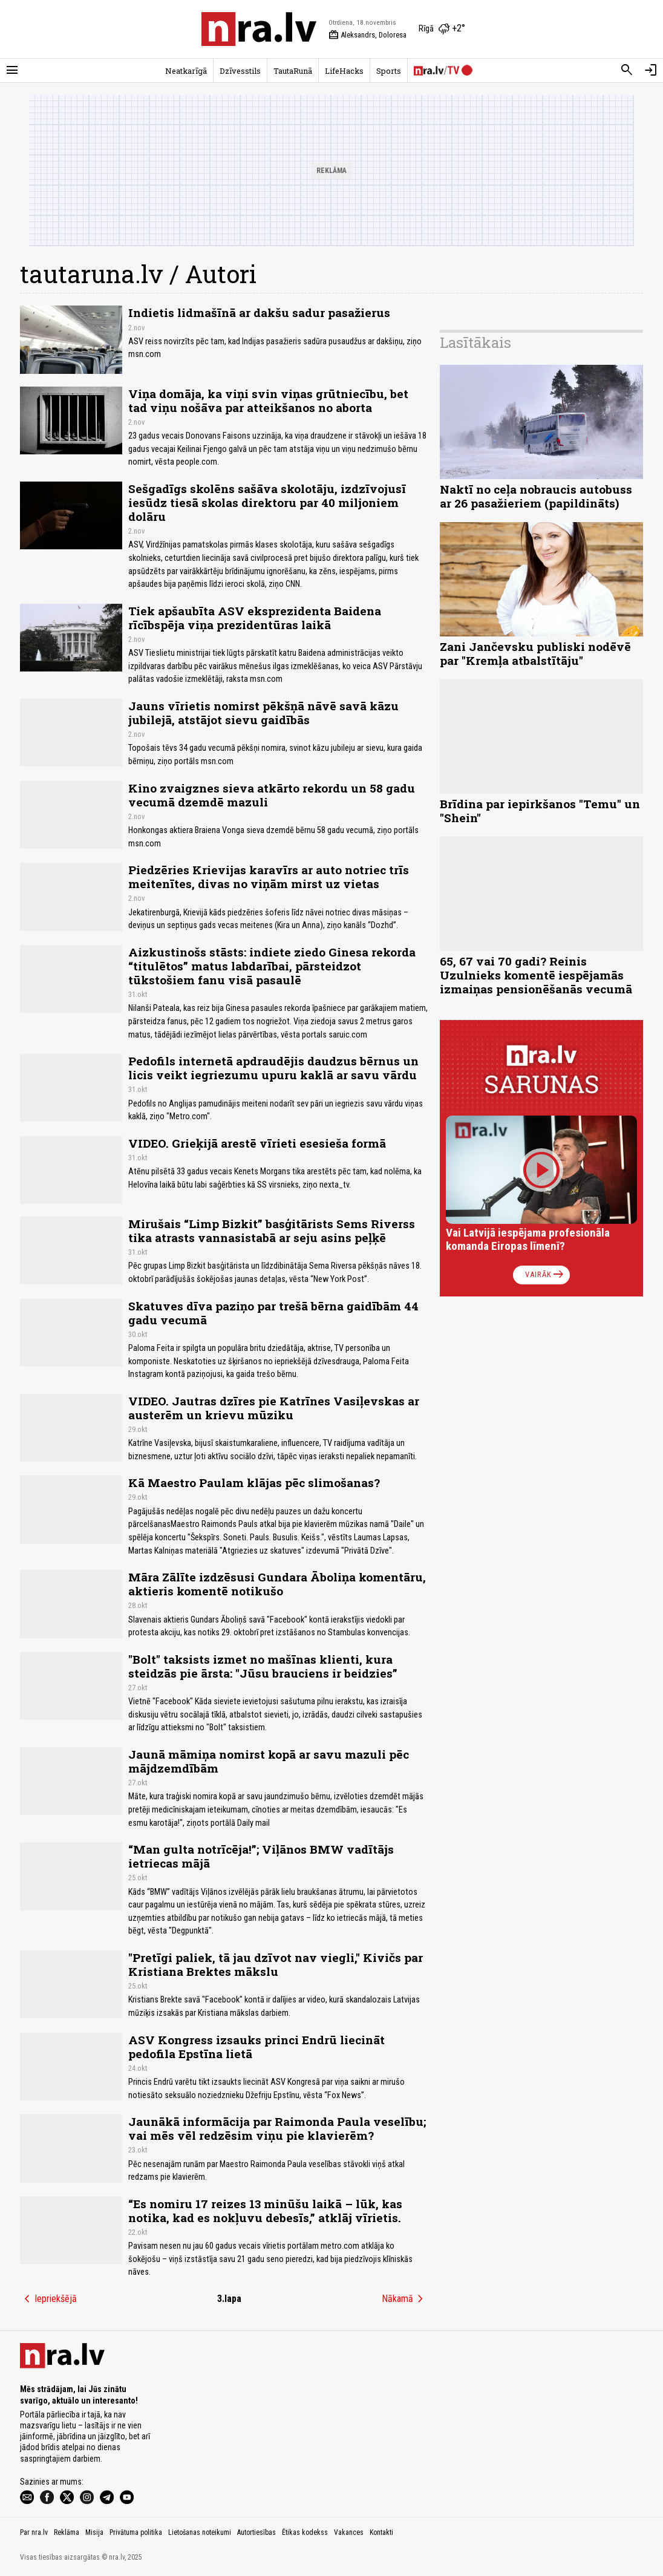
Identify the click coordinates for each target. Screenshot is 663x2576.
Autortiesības (256, 2532)
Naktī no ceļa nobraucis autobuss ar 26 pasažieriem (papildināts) (536, 496)
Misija (94, 2532)
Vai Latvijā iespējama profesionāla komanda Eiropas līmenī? (528, 1239)
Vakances (349, 2532)
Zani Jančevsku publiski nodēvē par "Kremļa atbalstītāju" (535, 653)
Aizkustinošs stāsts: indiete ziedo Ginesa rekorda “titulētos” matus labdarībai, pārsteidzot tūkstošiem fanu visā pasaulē (272, 965)
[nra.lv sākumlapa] (258, 29)
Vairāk (545, 1274)
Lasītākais (475, 342)
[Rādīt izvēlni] (12, 70)
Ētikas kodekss (305, 2532)
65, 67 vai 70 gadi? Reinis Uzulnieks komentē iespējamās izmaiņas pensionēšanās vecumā (536, 974)
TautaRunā (292, 71)
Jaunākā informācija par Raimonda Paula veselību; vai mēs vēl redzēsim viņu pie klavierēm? (277, 2128)
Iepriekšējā (48, 2299)
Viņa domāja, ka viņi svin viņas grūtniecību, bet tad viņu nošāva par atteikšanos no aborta (268, 400)
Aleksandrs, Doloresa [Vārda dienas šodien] (367, 35)
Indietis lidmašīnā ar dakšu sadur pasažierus (259, 312)
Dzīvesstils (240, 71)
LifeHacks (344, 71)
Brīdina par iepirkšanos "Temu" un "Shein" (540, 810)
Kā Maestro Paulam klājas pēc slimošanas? (254, 1482)
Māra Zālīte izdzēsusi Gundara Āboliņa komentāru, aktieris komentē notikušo (277, 1583)
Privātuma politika (135, 2532)
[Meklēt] (627, 70)
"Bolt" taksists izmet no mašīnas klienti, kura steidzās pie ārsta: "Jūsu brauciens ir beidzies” (262, 1666)
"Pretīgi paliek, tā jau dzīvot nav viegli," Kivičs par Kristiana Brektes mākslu (275, 1964)
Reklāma (66, 2532)
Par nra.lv (34, 2532)
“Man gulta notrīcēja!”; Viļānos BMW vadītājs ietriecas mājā (261, 1856)
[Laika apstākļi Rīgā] (442, 29)
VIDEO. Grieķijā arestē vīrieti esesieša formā (257, 1143)
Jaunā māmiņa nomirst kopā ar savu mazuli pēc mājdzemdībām (268, 1761)
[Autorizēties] (651, 70)
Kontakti (381, 2532)
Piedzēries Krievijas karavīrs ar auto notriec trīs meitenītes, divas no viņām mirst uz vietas (268, 876)
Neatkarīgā (186, 71)
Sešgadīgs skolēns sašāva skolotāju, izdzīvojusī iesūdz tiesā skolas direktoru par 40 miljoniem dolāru (267, 502)
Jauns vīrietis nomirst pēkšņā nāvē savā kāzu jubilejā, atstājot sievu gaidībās (263, 712)
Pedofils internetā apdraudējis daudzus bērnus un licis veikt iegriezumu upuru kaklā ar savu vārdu (273, 1067)
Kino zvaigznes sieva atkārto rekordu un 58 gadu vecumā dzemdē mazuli (271, 794)
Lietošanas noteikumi (199, 2532)
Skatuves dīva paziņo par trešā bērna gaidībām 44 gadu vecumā (273, 1312)
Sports (388, 71)
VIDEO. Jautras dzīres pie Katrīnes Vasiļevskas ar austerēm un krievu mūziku (273, 1407)
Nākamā (405, 2299)
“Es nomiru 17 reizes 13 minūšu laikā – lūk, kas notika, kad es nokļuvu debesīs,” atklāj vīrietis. (265, 2210)
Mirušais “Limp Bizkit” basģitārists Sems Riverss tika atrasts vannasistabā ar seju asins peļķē (271, 1230)
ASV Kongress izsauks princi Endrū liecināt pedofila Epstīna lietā (256, 2046)
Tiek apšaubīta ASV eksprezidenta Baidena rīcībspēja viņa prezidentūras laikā (254, 617)
